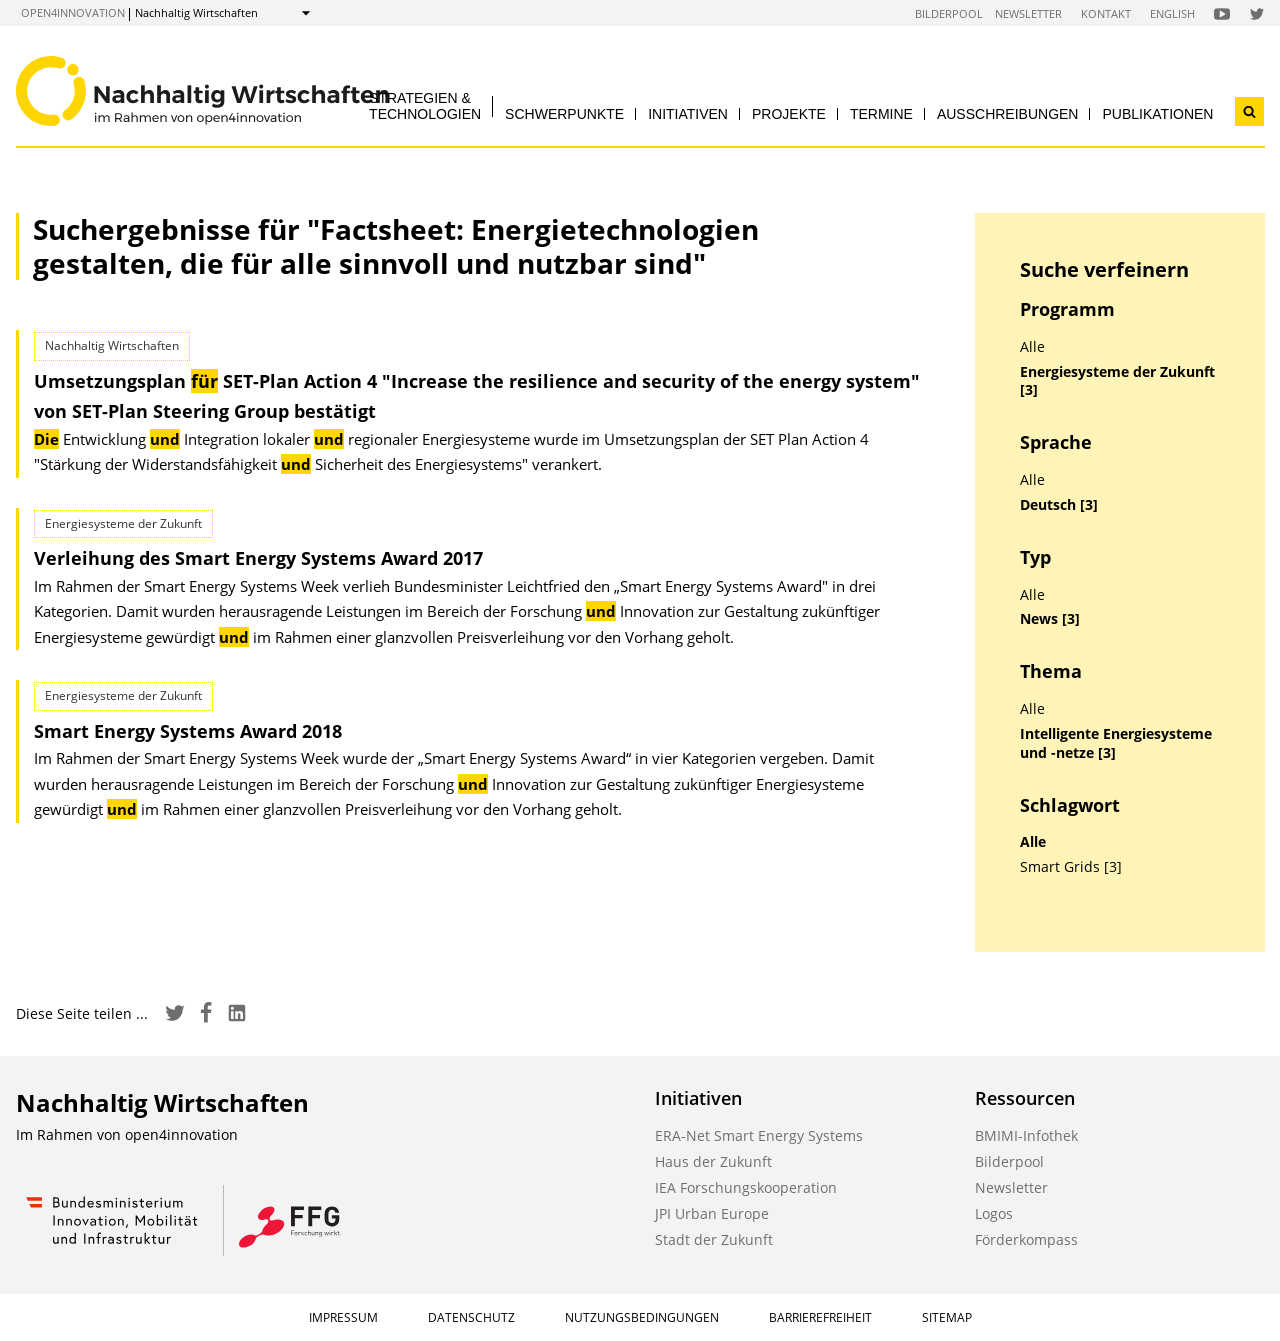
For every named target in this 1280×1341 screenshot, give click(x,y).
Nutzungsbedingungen (642, 1317)
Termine (881, 114)
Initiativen (688, 114)
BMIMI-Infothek (1026, 1135)
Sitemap (947, 1317)
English (1172, 13)
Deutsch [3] (1059, 505)
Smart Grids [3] (1071, 867)
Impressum (343, 1317)
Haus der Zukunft (713, 1161)
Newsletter (1028, 13)
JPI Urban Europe (712, 1213)
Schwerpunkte (564, 114)
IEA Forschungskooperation (746, 1187)
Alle (1032, 347)
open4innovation (73, 12)
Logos (994, 1213)
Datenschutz (471, 1317)
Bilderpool (949, 13)
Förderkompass (1026, 1239)
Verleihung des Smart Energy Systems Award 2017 (258, 558)
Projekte (789, 114)
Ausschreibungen (1008, 114)
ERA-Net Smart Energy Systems (759, 1135)
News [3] (1050, 619)
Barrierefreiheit (820, 1317)
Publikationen (1157, 114)
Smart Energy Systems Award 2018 (188, 731)
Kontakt (1106, 13)
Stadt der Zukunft (714, 1239)
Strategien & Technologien (425, 105)
